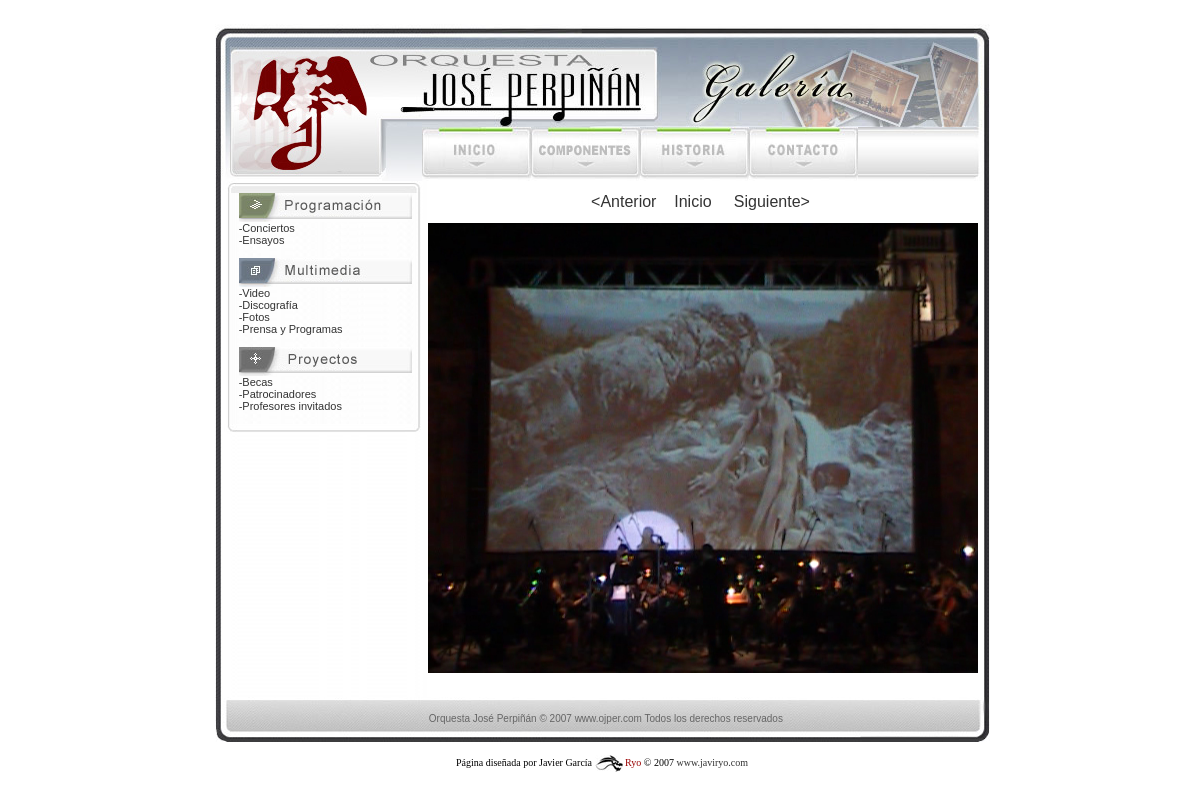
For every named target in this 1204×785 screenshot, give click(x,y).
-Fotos (254, 317)
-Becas (256, 382)
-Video (255, 293)
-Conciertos (267, 228)
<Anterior (623, 201)
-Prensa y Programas (291, 329)
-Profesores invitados (290, 406)
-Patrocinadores (278, 394)
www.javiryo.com (712, 762)
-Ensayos (262, 240)
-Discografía (268, 305)
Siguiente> (772, 201)
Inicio (692, 201)
